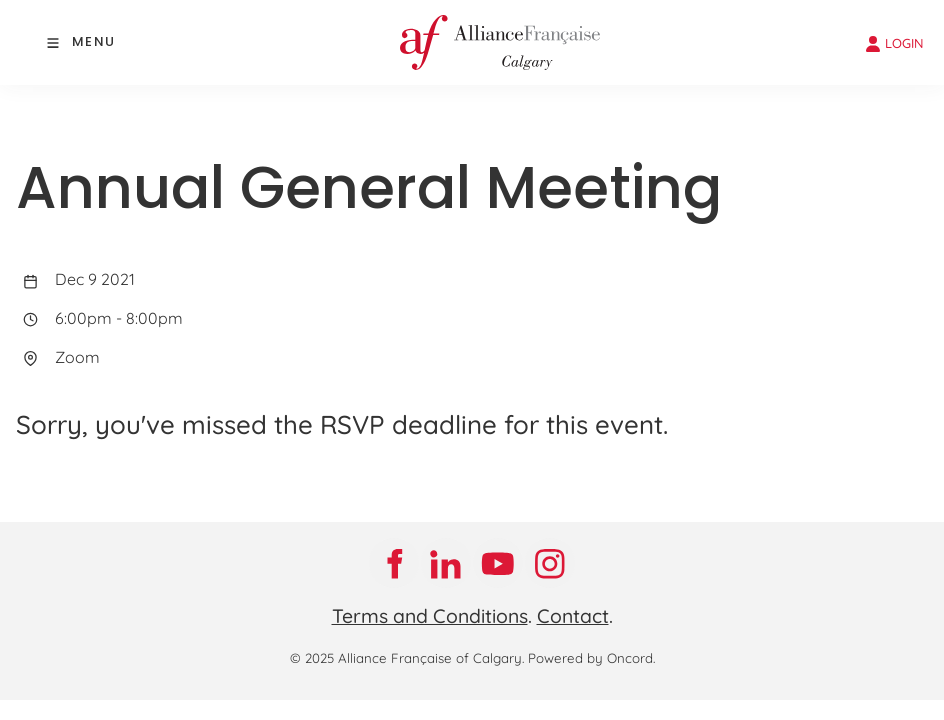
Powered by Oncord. (591, 658)
